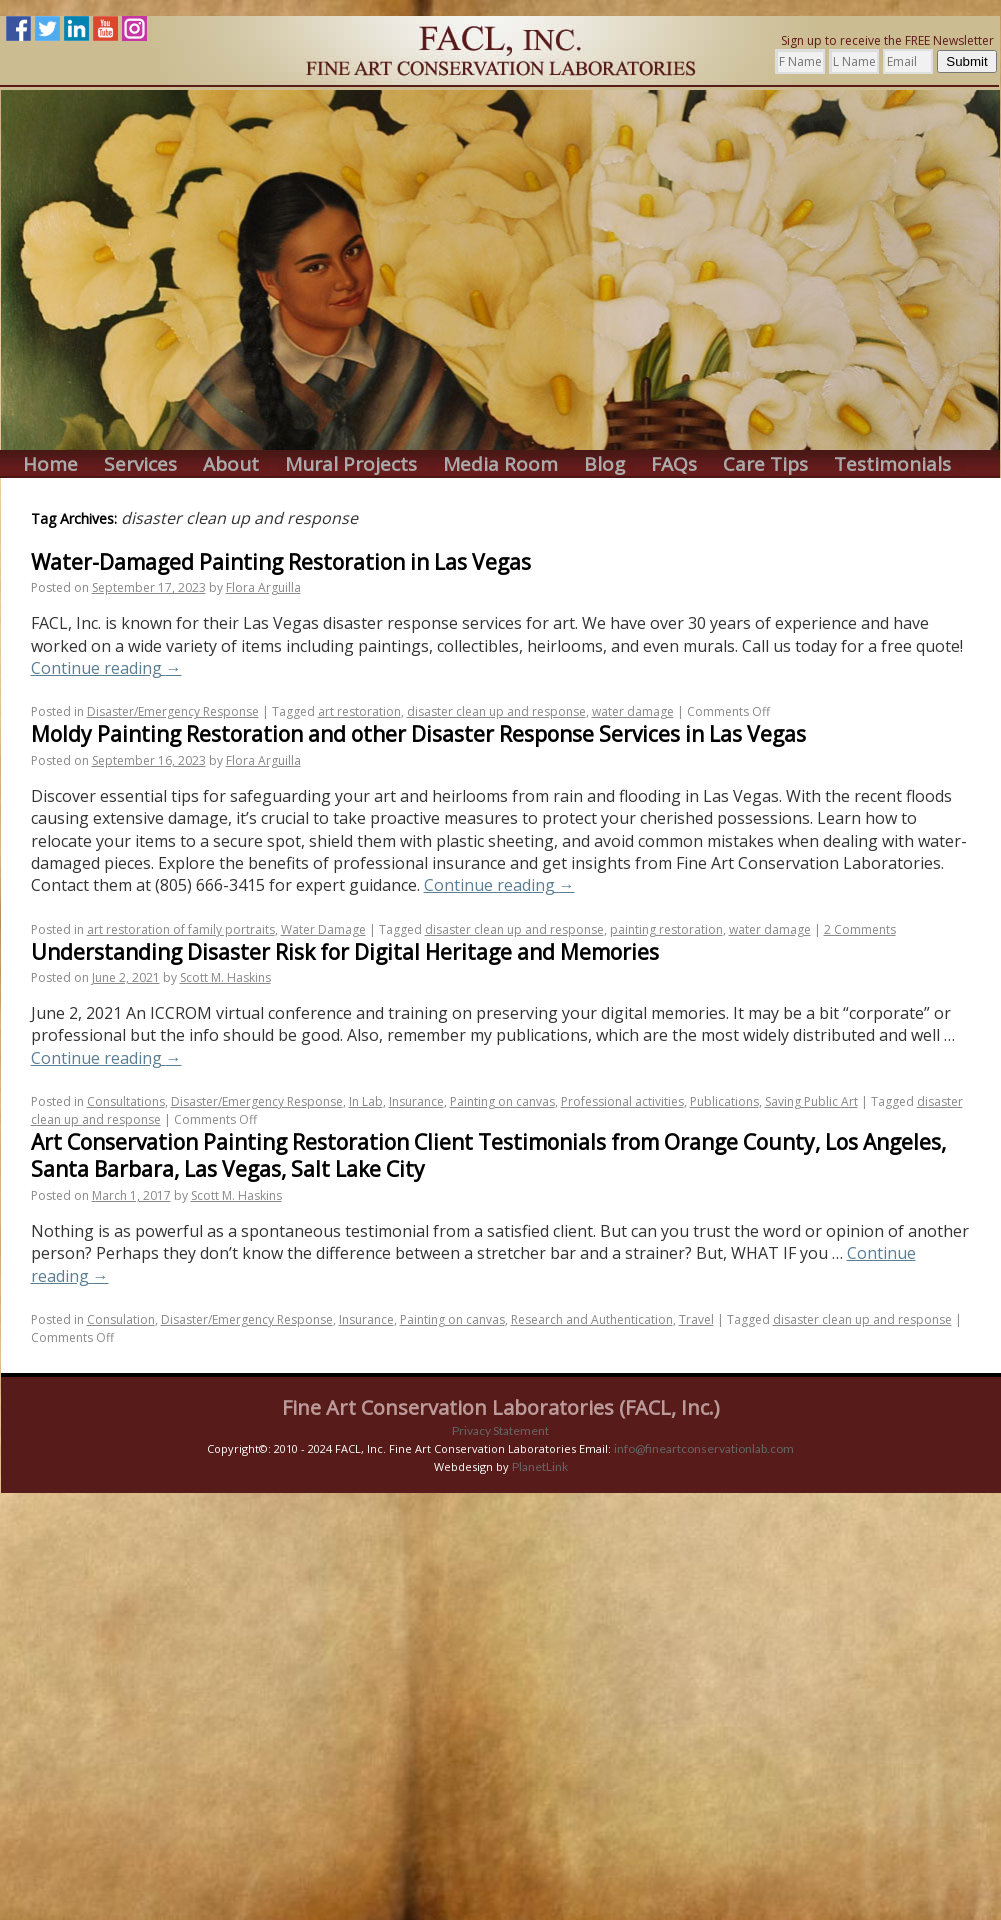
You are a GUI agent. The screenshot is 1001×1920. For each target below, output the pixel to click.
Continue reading (106, 668)
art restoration (359, 711)
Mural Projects (351, 464)
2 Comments (860, 929)
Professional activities (622, 1101)
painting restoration (666, 929)
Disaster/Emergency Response (173, 711)
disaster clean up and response (496, 711)
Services (140, 464)
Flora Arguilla (263, 587)
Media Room (500, 464)
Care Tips (765, 464)
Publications (724, 1101)
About (231, 464)
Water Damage (323, 929)
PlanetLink (540, 1466)
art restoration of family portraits (181, 929)
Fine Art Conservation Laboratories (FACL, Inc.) (501, 1407)
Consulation (121, 1319)
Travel (696, 1319)
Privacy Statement (500, 1430)
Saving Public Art (811, 1101)
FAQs (674, 464)
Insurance (416, 1101)
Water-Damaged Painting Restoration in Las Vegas (281, 562)
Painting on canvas (502, 1101)
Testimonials (892, 464)
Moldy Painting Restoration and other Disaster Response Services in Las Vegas (418, 734)
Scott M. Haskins (225, 977)
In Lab (366, 1101)
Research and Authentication (592, 1319)
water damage (633, 711)
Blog (604, 464)
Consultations (126, 1101)
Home (50, 464)
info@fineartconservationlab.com (704, 1448)
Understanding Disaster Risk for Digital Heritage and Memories (345, 952)
